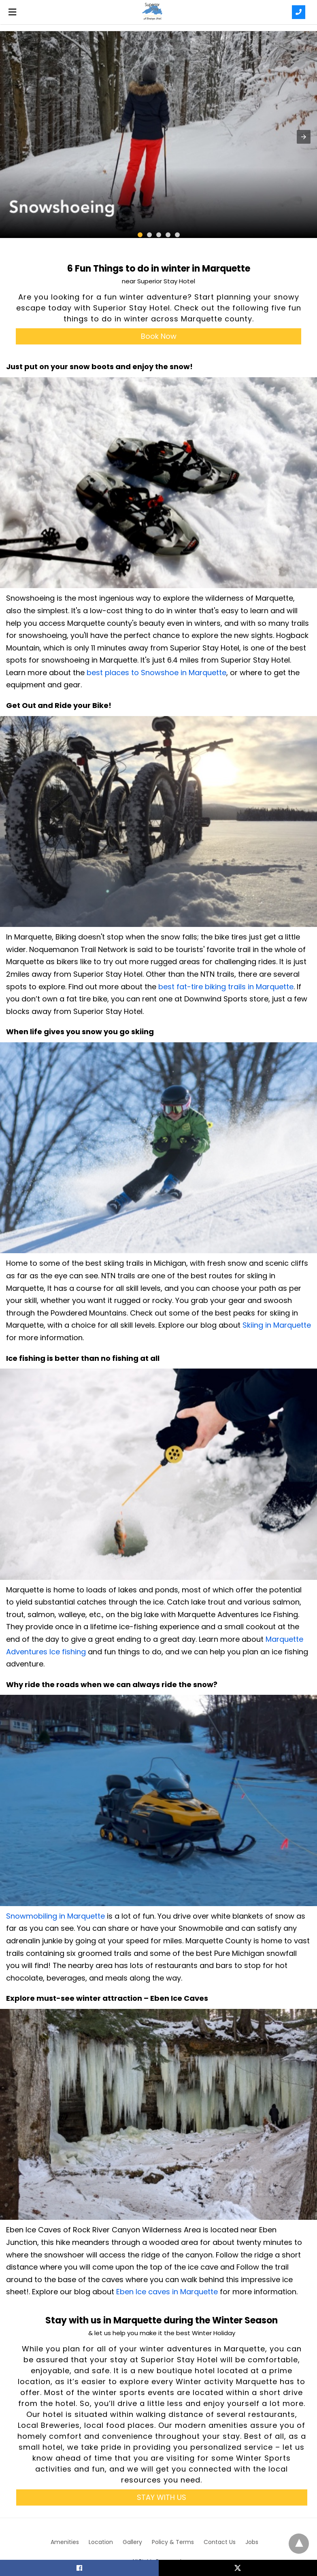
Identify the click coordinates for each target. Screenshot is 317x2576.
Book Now (159, 336)
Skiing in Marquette (277, 1325)
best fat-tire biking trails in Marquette (226, 987)
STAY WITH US (161, 2497)
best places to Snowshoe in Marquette (156, 672)
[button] (304, 137)
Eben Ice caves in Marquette (166, 2292)
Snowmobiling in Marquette (55, 1916)
